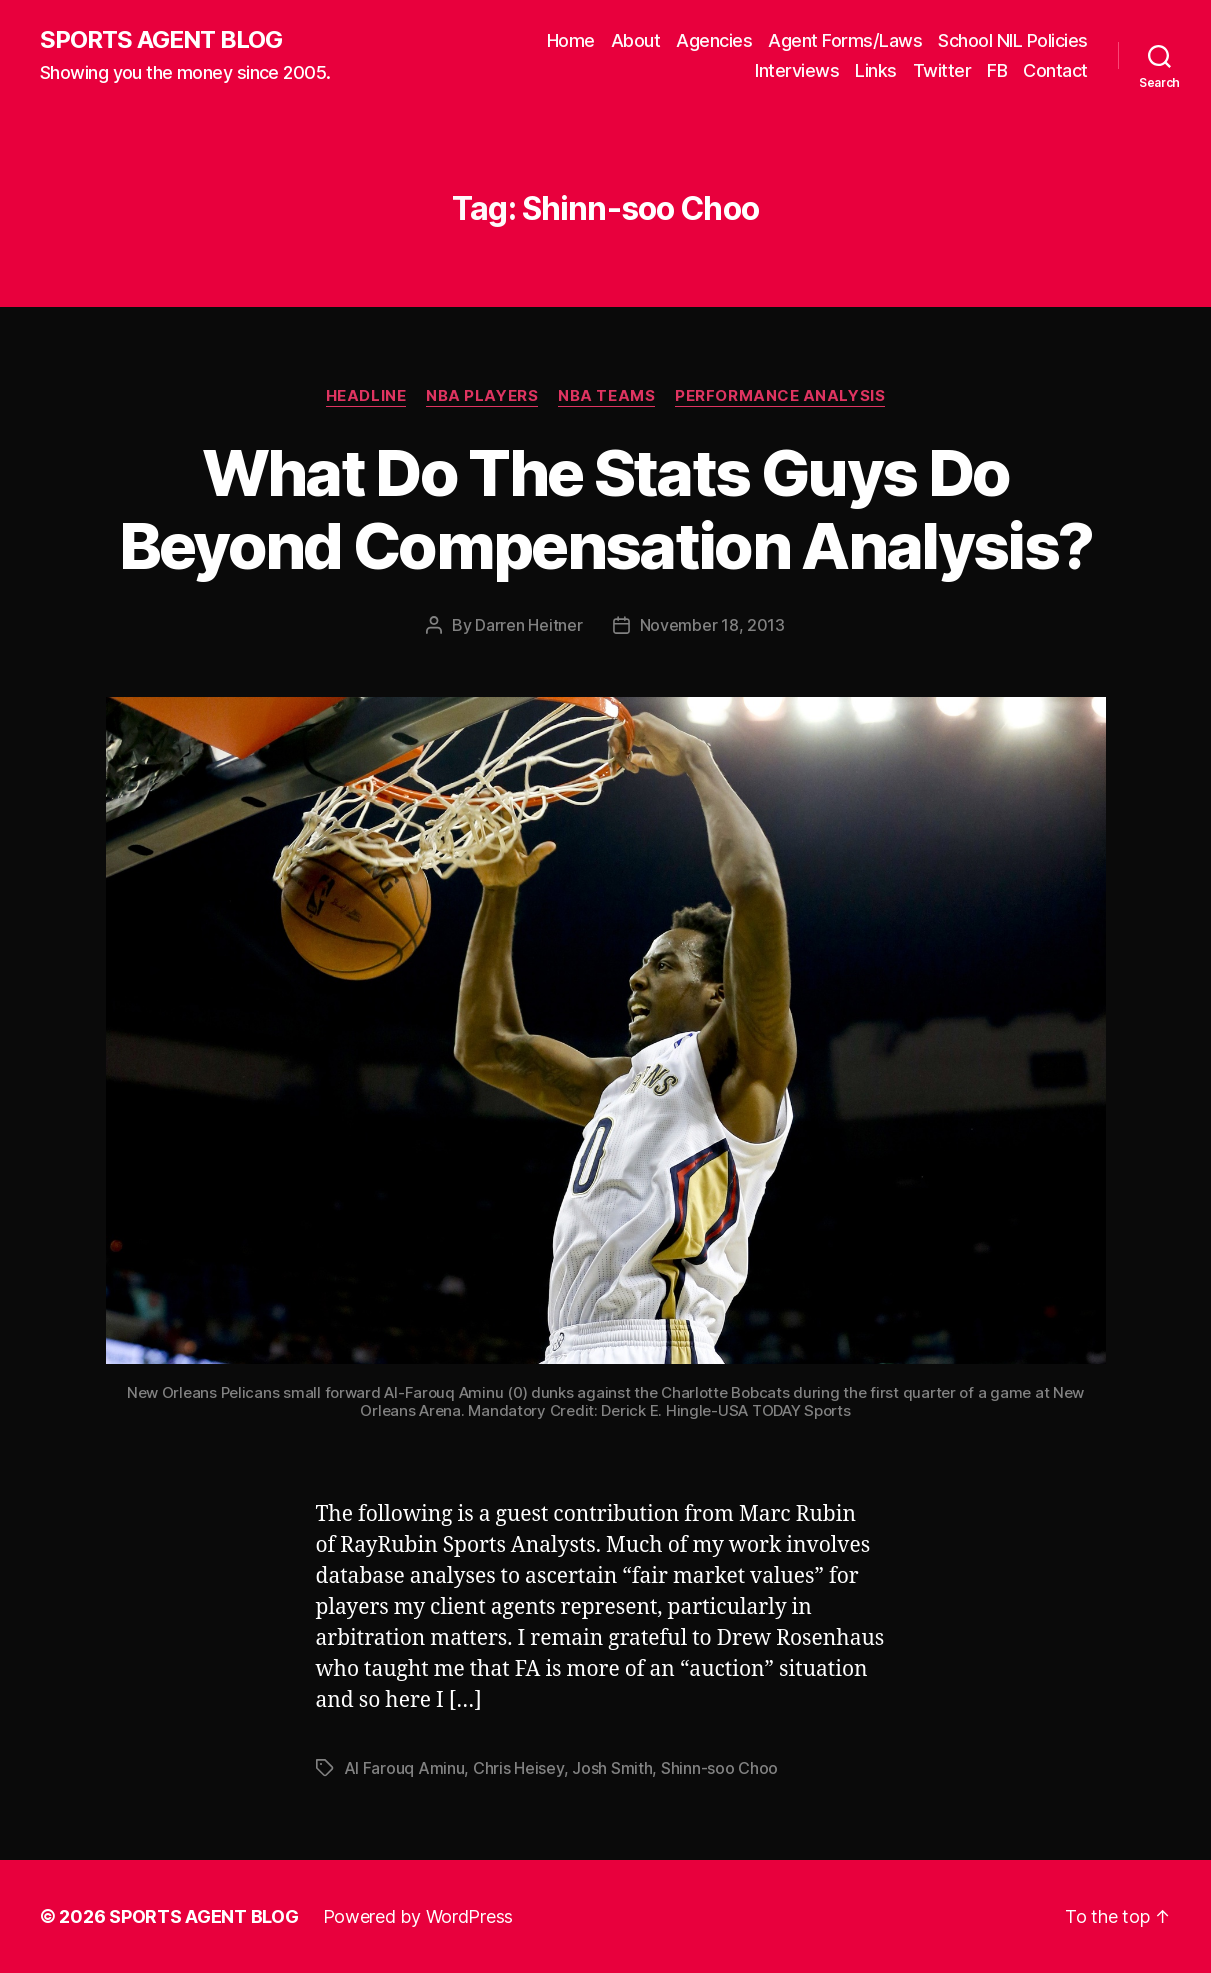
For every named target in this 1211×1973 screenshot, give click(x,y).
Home (571, 40)
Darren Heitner (528, 625)
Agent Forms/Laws (845, 40)
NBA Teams (606, 396)
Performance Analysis (780, 396)
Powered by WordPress (418, 1916)
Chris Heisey (518, 1768)
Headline (366, 396)
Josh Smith (612, 1768)
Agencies (714, 40)
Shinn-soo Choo (719, 1768)
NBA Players (482, 396)
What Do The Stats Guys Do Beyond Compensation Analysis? (606, 509)
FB (997, 70)
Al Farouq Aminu (404, 1768)
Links (876, 70)
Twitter (942, 70)
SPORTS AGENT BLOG (161, 40)
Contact (1055, 70)
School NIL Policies (1013, 40)
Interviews (797, 70)
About (636, 40)
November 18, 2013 (712, 625)
